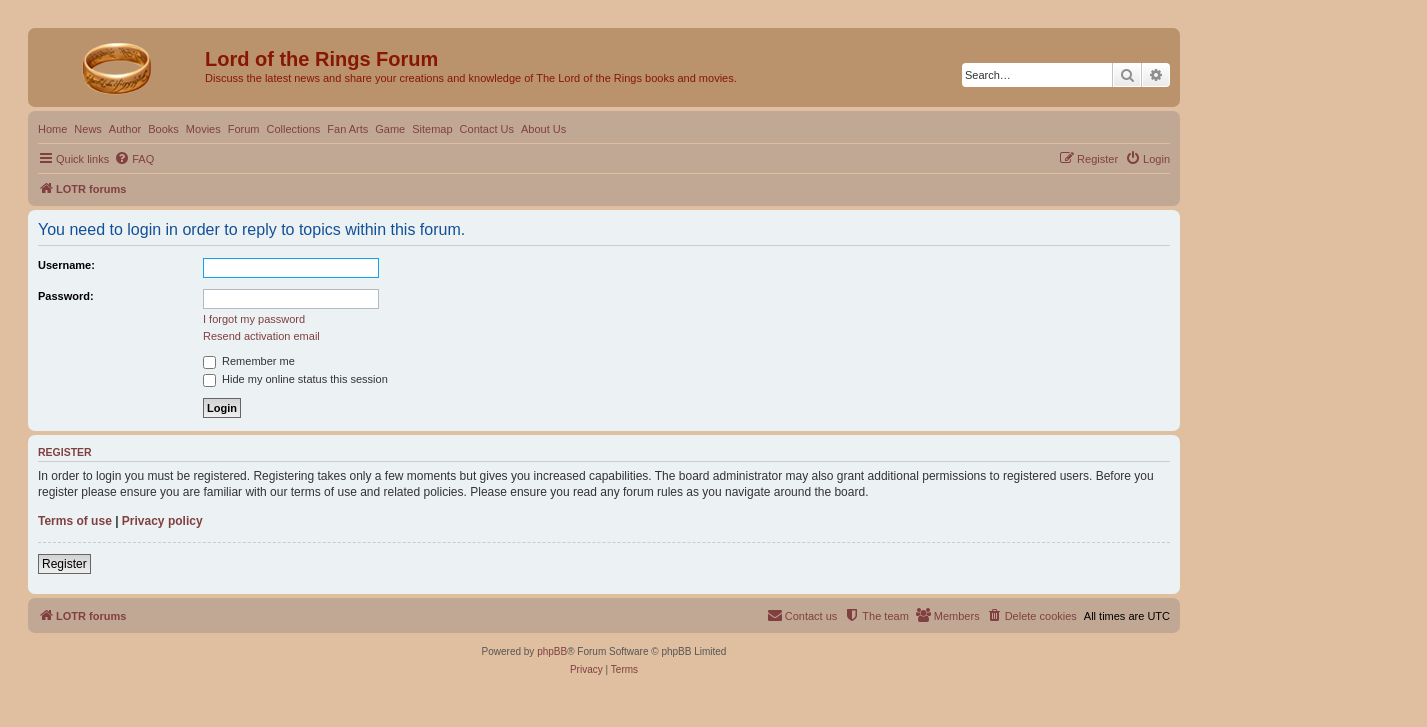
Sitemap (432, 129)
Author (125, 129)
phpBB (552, 651)
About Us (543, 129)
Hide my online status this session (295, 379)
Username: (66, 265)
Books (163, 129)
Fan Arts (347, 129)
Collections (293, 129)
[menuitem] (134, 159)
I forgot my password (254, 319)
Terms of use (75, 521)
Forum (244, 129)
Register (64, 564)
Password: (66, 296)
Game (390, 129)
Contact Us (487, 129)
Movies (203, 129)
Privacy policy (162, 521)
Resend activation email (261, 336)
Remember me (249, 361)
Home (52, 129)
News (88, 129)
